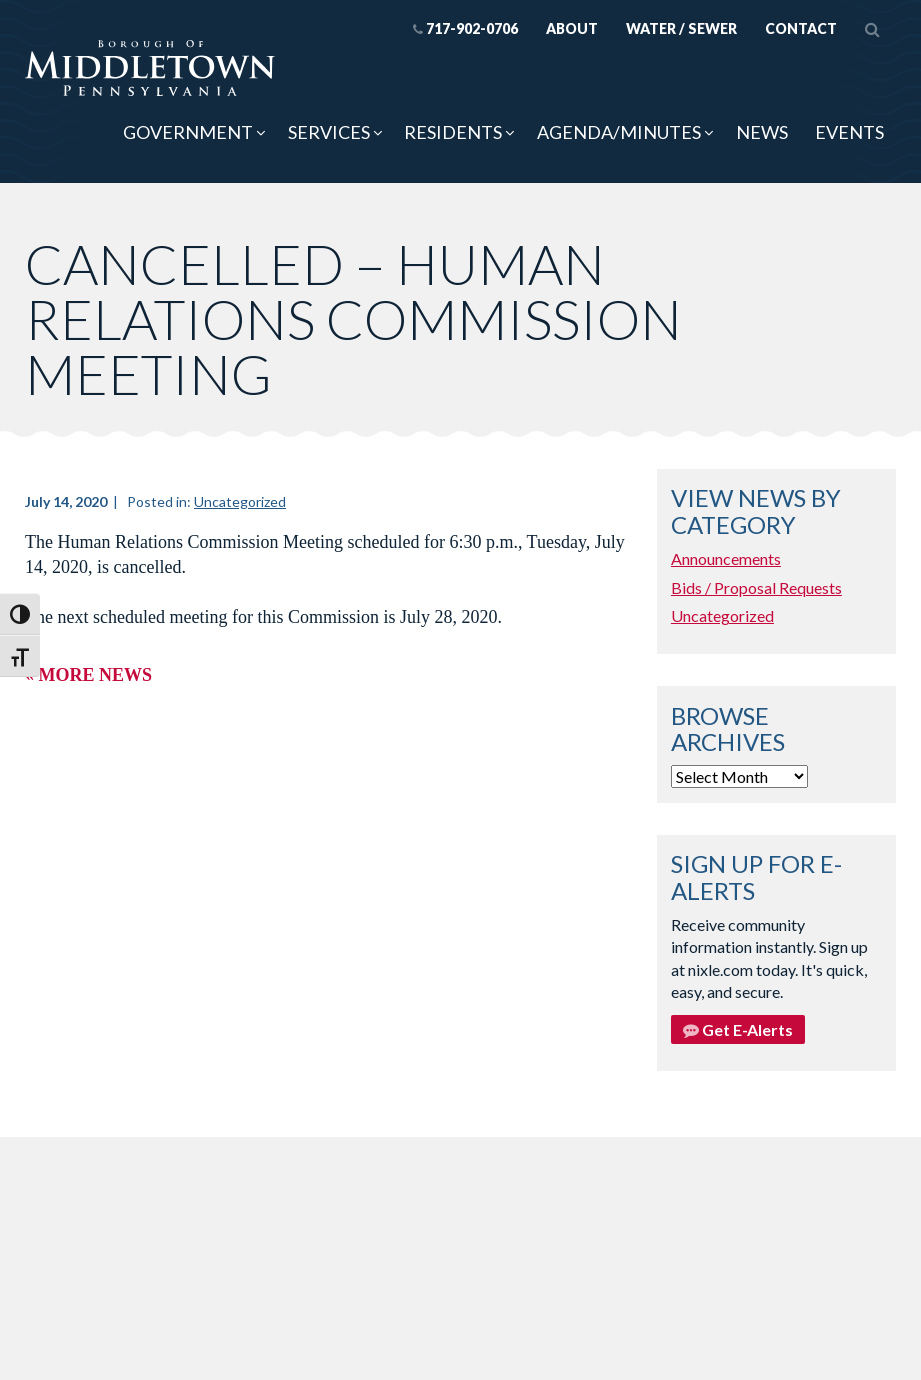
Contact (801, 28)
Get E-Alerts (738, 1029)
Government (188, 132)
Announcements (726, 558)
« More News (88, 675)
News (762, 132)
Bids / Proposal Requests (756, 587)
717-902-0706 (465, 28)
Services (329, 132)
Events (849, 132)
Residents (453, 132)
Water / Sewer (681, 28)
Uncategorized (240, 501)
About (572, 28)
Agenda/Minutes (619, 132)
